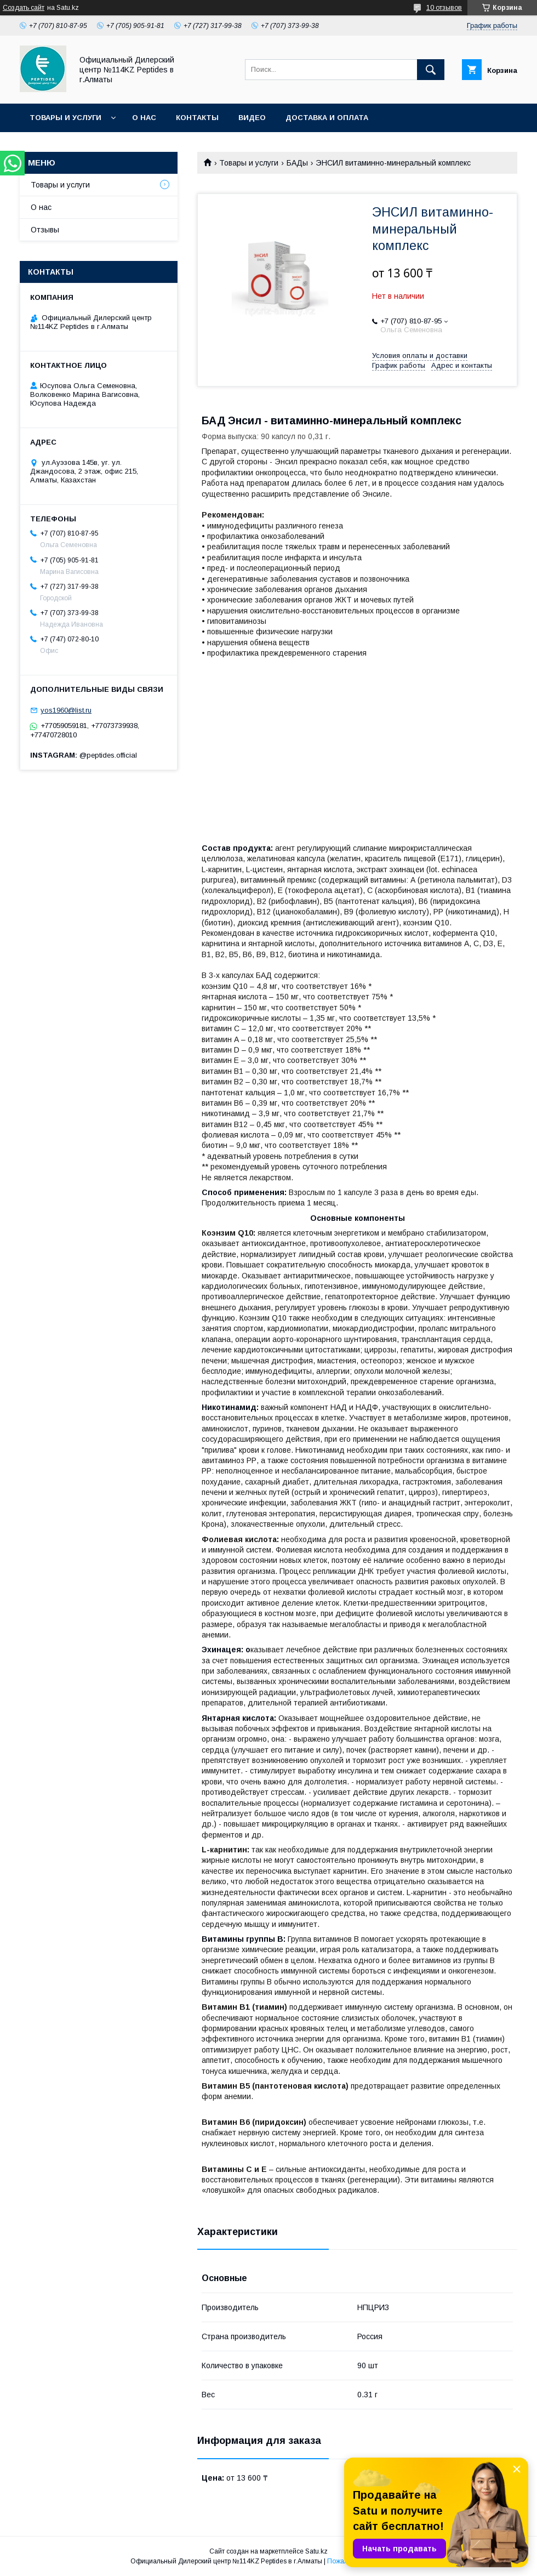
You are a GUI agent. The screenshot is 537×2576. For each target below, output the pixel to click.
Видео (252, 117)
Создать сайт (23, 8)
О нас (144, 117)
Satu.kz (316, 2551)
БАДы (297, 162)
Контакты (197, 117)
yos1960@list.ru (66, 710)
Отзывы (45, 229)
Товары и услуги (65, 117)
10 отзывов (444, 8)
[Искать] (430, 69)
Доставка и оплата (326, 117)
